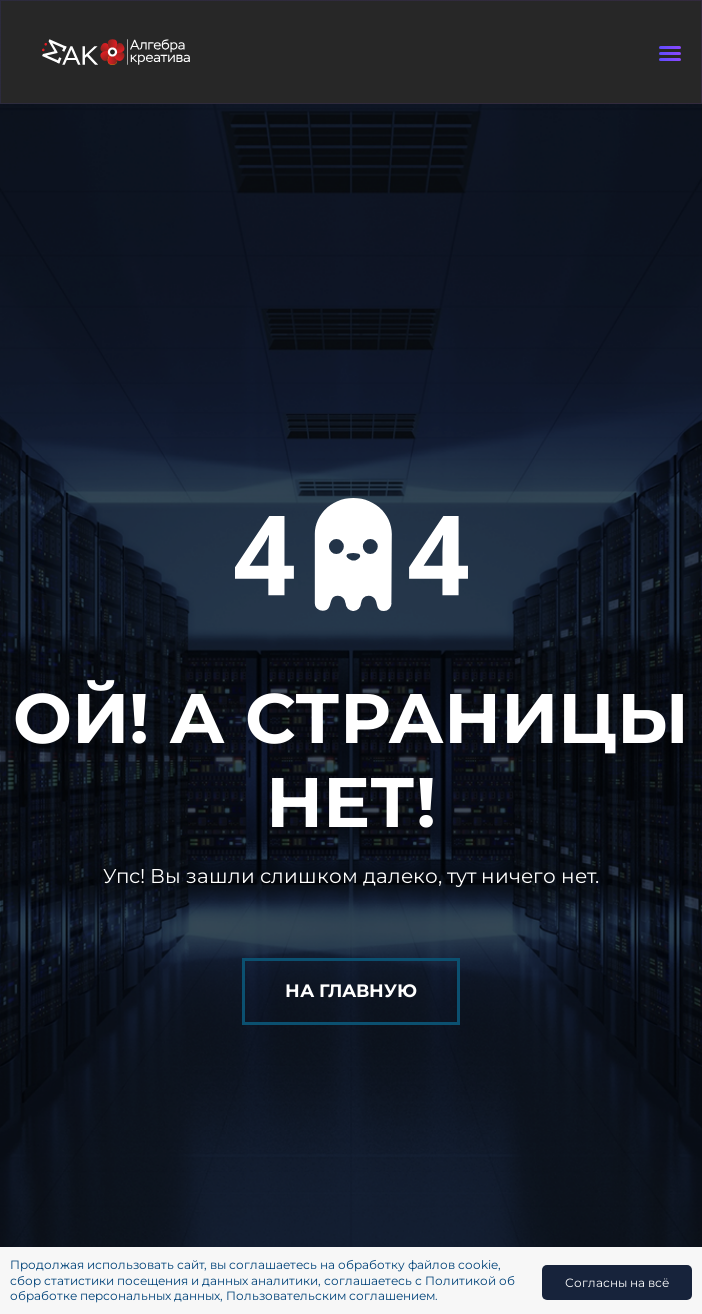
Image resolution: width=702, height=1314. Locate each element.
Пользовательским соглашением (330, 1295)
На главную (351, 991)
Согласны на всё (617, 1282)
